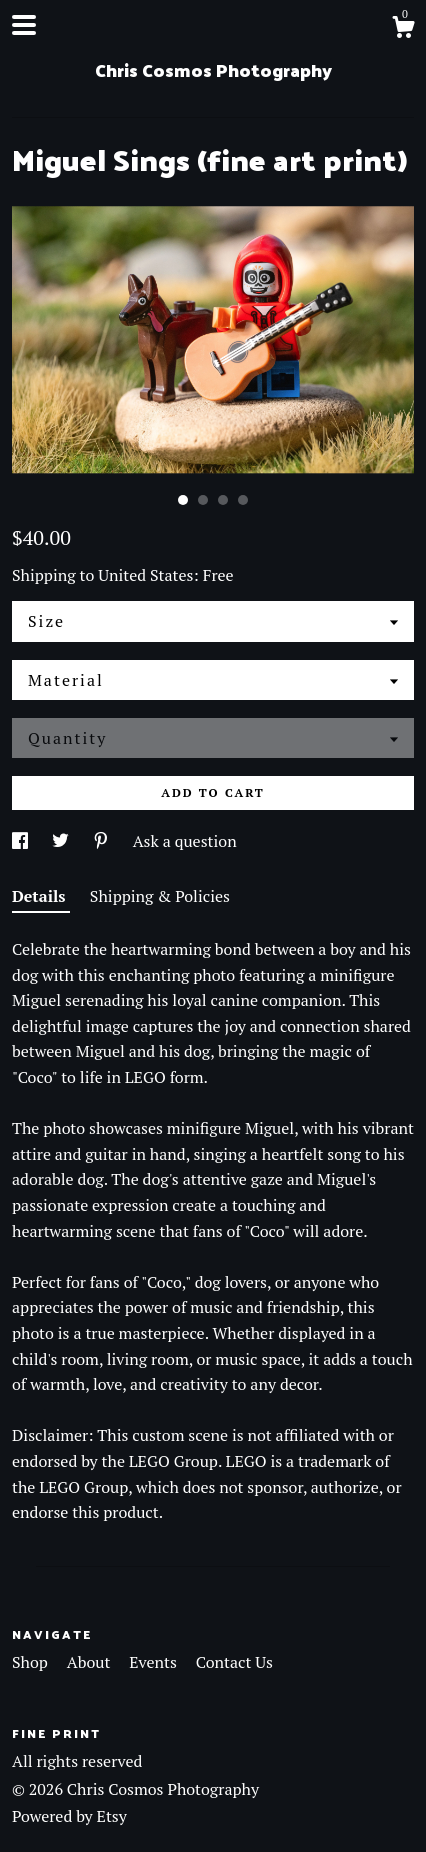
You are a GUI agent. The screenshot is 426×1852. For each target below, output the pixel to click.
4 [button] (243, 500)
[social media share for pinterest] (103, 841)
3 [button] (223, 500)
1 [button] (183, 500)
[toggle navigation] (24, 25)
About (91, 1662)
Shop (32, 1662)
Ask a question (185, 841)
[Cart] (403, 30)
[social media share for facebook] (22, 841)
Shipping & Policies (160, 896)
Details (41, 896)
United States (145, 575)
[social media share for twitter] (62, 841)
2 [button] (203, 500)
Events (154, 1662)
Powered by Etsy (69, 1816)
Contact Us (234, 1662)
